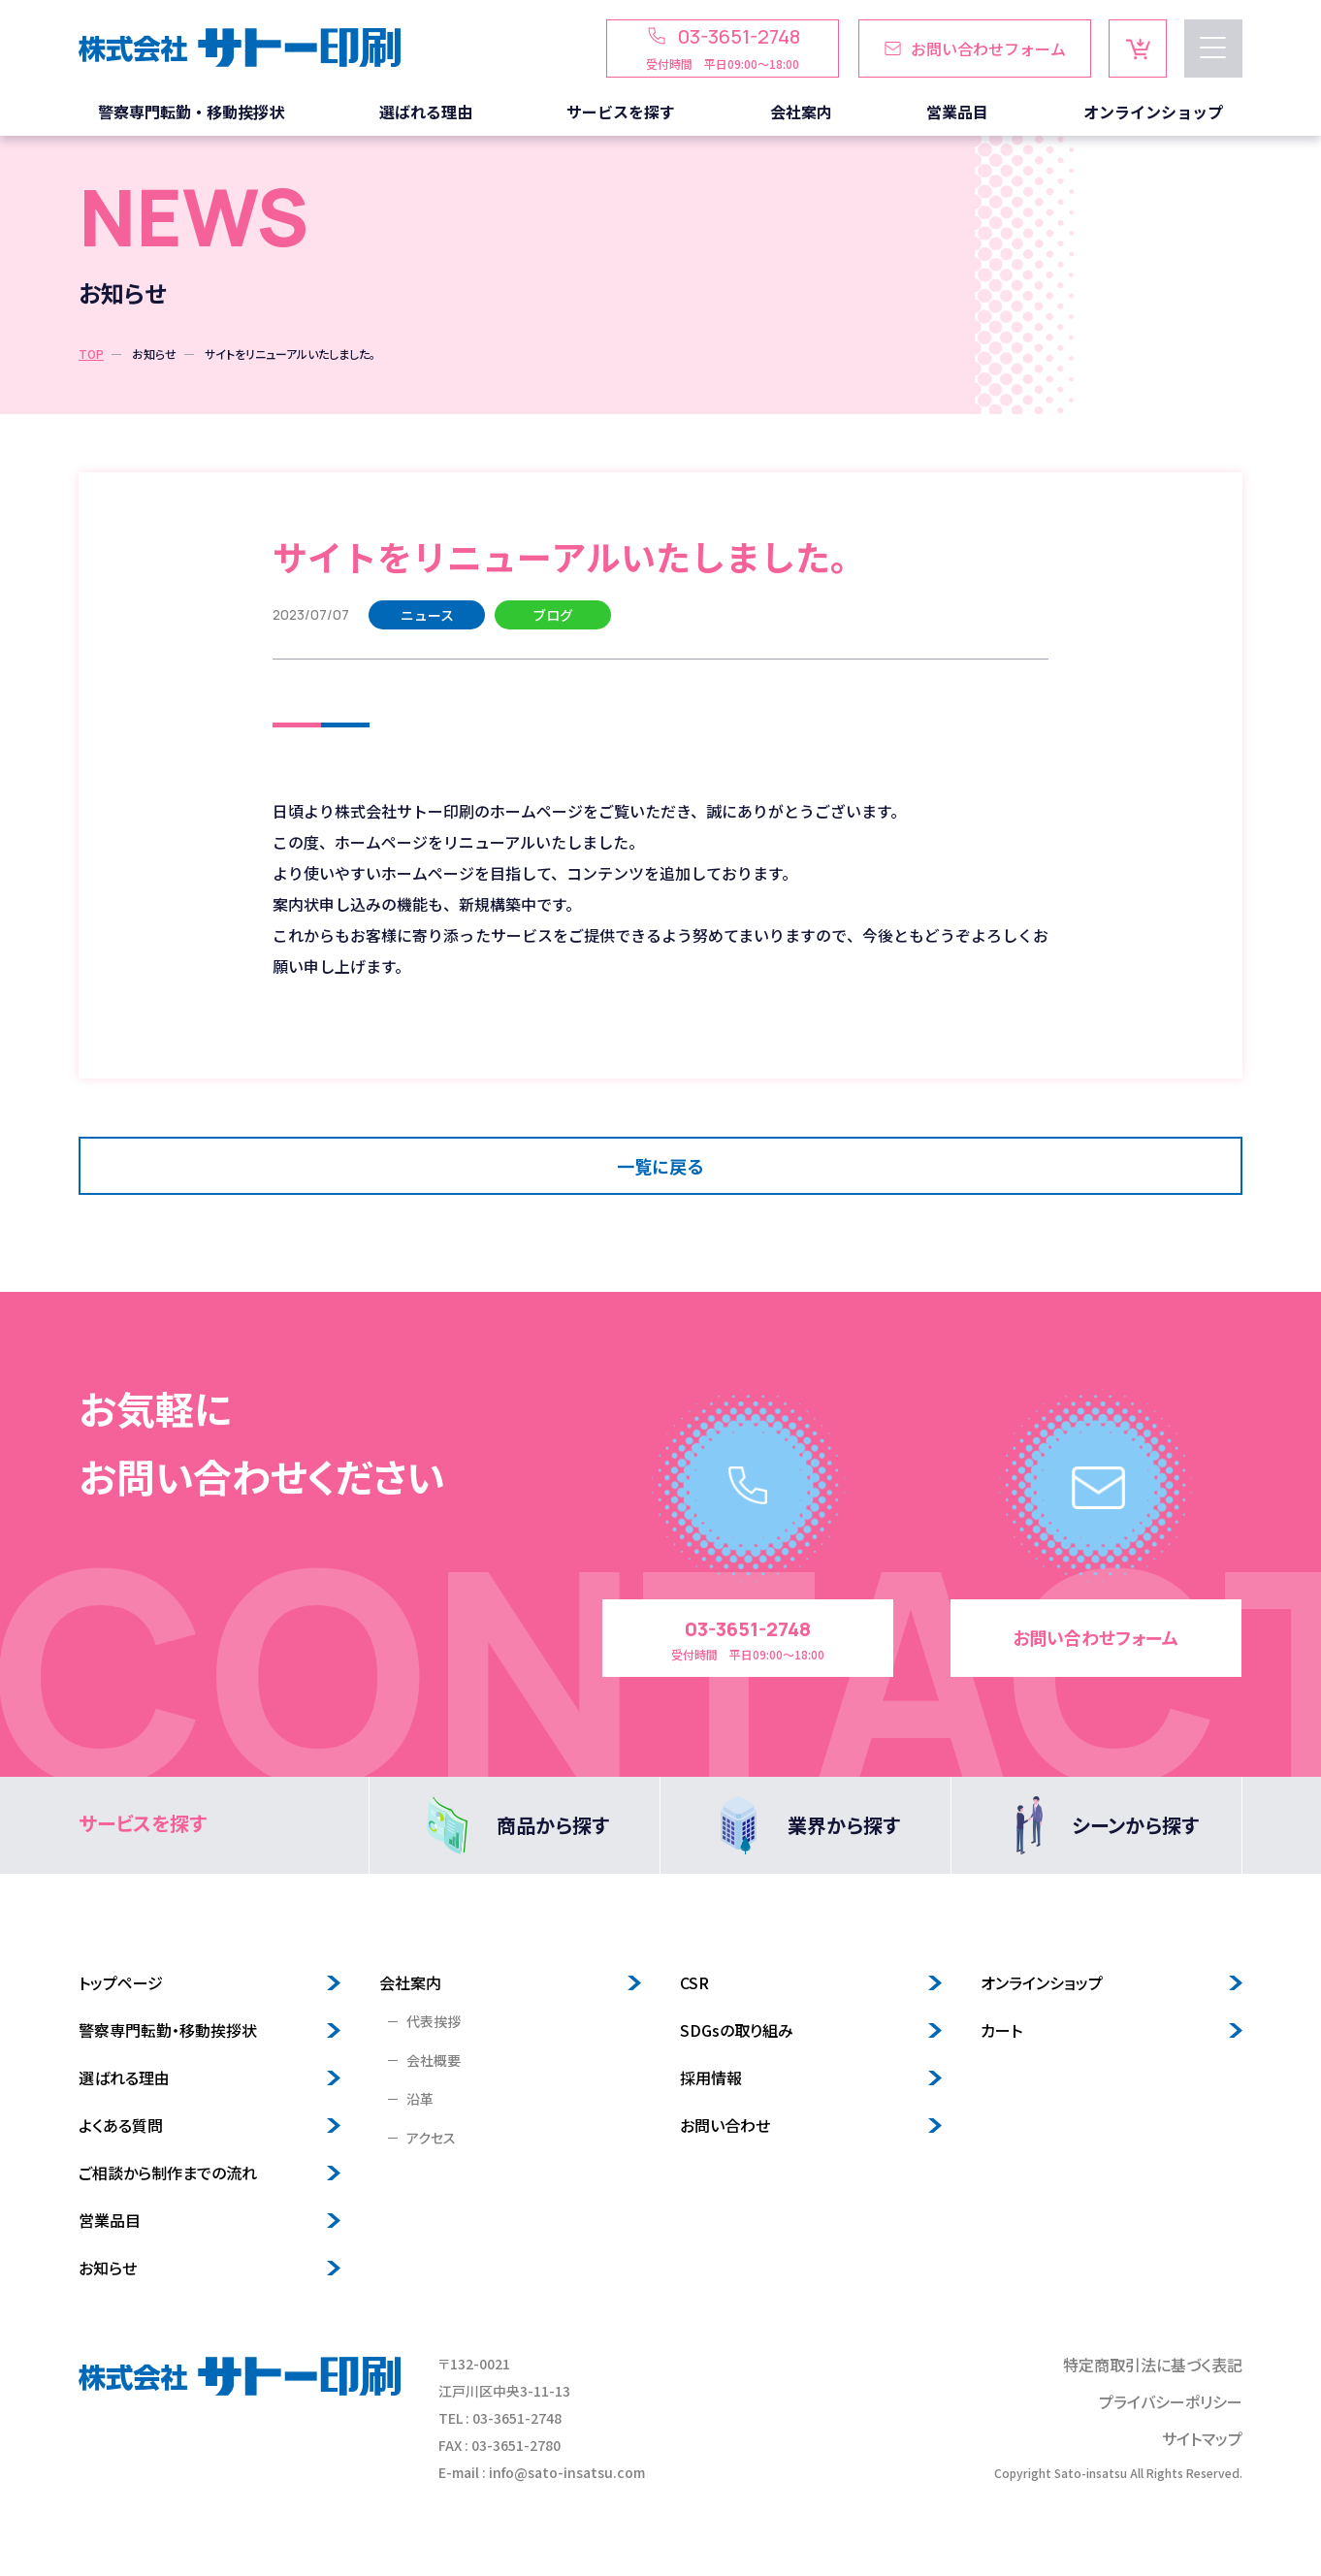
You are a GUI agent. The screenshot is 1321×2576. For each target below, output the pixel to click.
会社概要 (433, 2060)
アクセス (431, 2137)
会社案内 (410, 1982)
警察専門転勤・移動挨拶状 (168, 2030)
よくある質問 (121, 2125)
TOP (91, 353)
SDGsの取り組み (736, 2030)
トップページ (121, 1982)
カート (1001, 2030)
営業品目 (110, 2220)
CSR (694, 1982)
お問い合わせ (725, 2125)
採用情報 (711, 2077)
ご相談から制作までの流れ (168, 2172)
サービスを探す (143, 1823)
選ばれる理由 (124, 2077)
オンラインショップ (1042, 1982)
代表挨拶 (433, 2021)
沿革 (420, 2099)
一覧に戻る (660, 1165)
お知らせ (154, 353)
